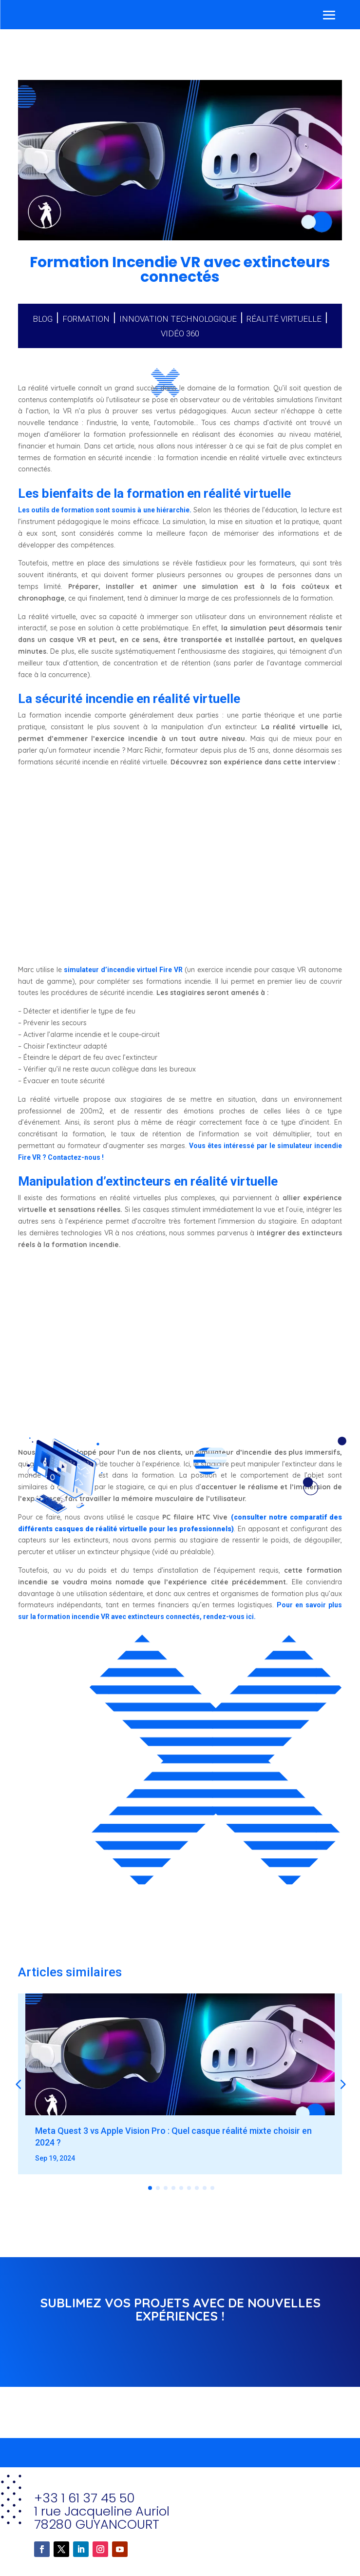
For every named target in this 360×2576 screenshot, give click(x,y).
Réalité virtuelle (284, 319)
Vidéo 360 (180, 333)
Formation (86, 319)
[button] (342, 2083)
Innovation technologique (178, 319)
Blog (43, 319)
